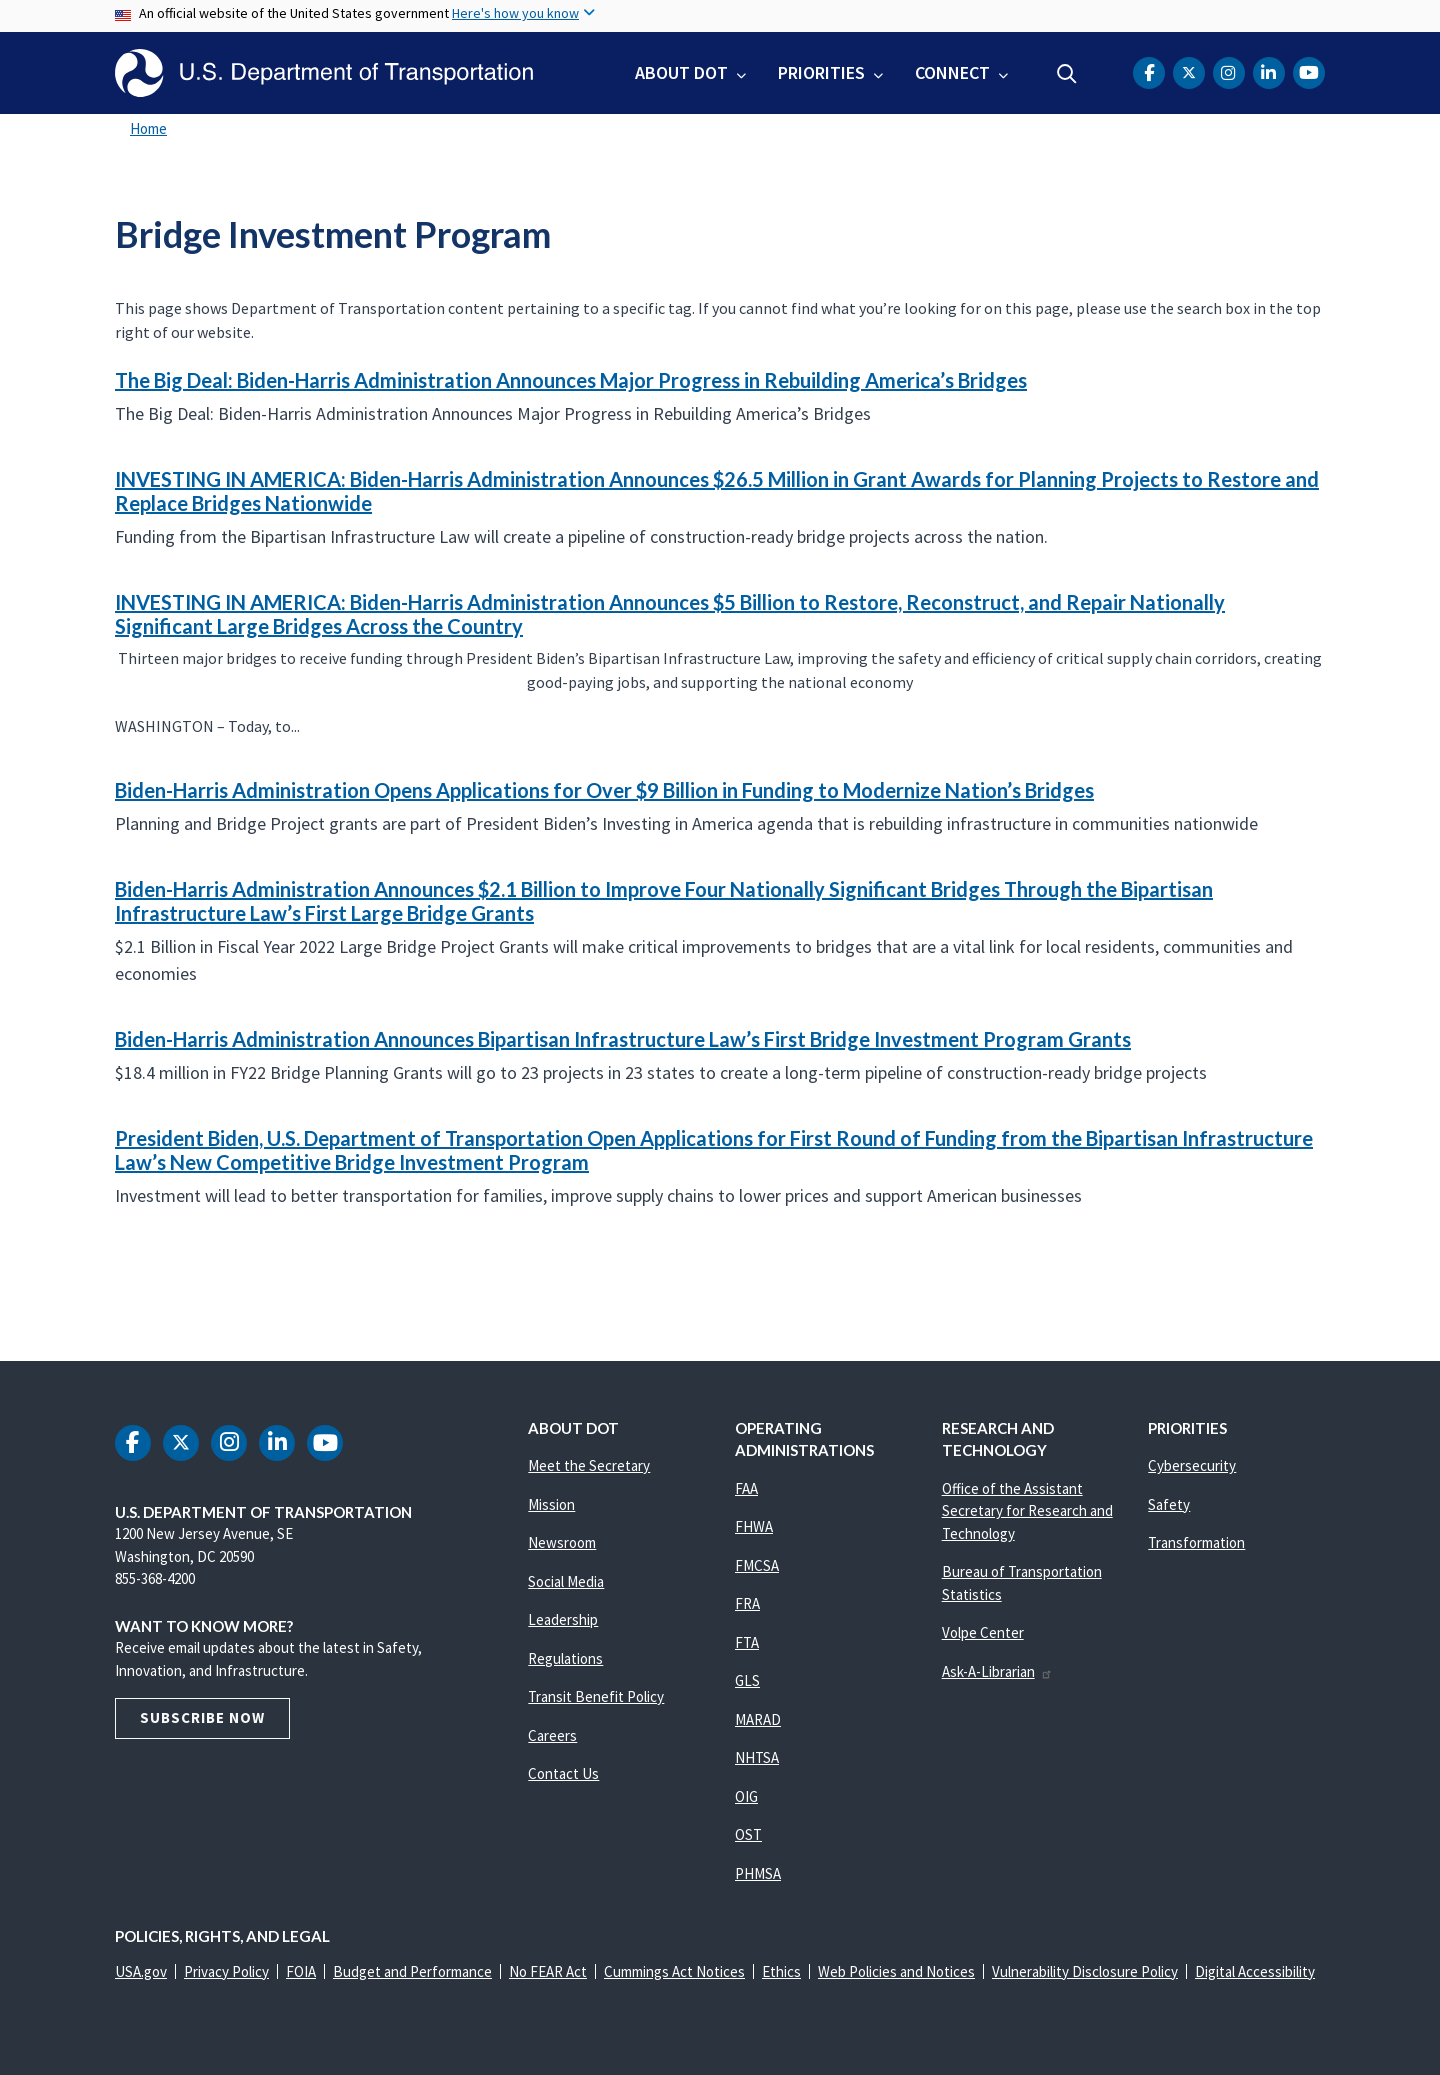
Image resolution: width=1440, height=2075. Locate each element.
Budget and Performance (412, 1971)
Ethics (781, 1971)
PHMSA (758, 1873)
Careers (552, 1735)
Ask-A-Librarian (997, 1671)
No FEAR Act (548, 1971)
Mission (551, 1504)
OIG (746, 1796)
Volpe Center (983, 1632)
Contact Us (563, 1773)
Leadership (563, 1619)
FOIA (301, 1971)
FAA (746, 1488)
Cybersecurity (1192, 1465)
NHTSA (757, 1757)
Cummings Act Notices (674, 1971)
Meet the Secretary (589, 1465)
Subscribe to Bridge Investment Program (112, 1277)
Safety (1169, 1504)
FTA (747, 1642)
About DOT (681, 72)
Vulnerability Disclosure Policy (1085, 1971)
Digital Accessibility (1255, 1971)
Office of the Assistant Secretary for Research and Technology (1027, 1511)
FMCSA (757, 1565)
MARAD (758, 1719)
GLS (747, 1680)
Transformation (1196, 1542)
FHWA (754, 1526)
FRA (747, 1603)
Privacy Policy (226, 1971)
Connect (952, 72)
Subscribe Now (202, 1717)
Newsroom (562, 1542)
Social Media (566, 1581)
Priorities (821, 72)
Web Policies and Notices (896, 1971)
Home (148, 128)
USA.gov (141, 1971)
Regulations (565, 1658)
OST (748, 1834)
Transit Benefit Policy (596, 1696)
